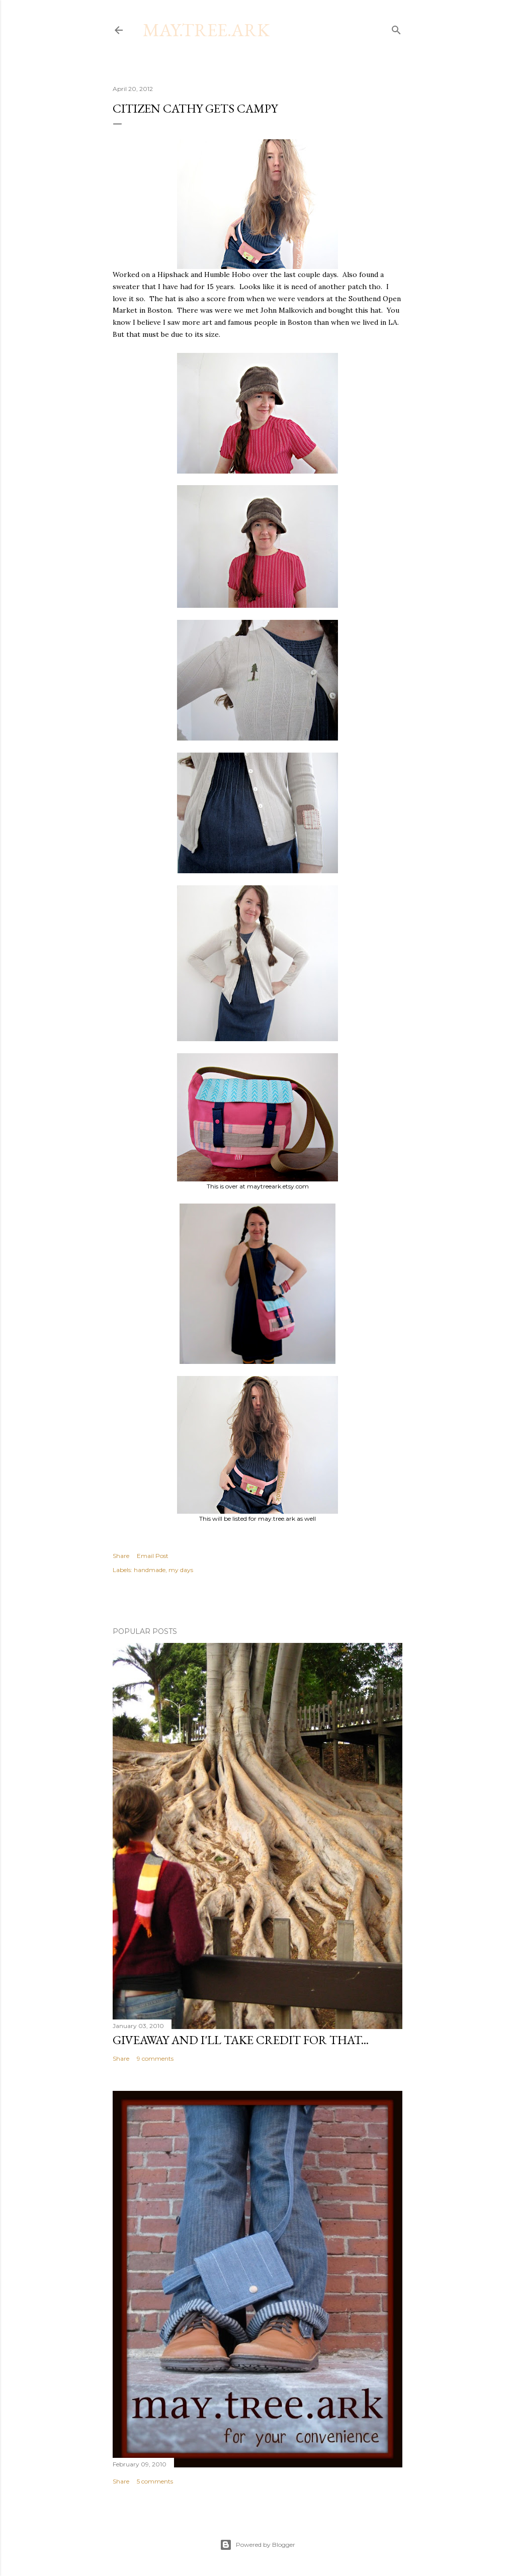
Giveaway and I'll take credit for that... (241, 2040)
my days (180, 1570)
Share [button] (121, 1555)
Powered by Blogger (257, 2545)
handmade (149, 1570)
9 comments (155, 2058)
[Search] (396, 28)
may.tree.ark (206, 30)
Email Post (152, 1555)
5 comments (155, 2481)
